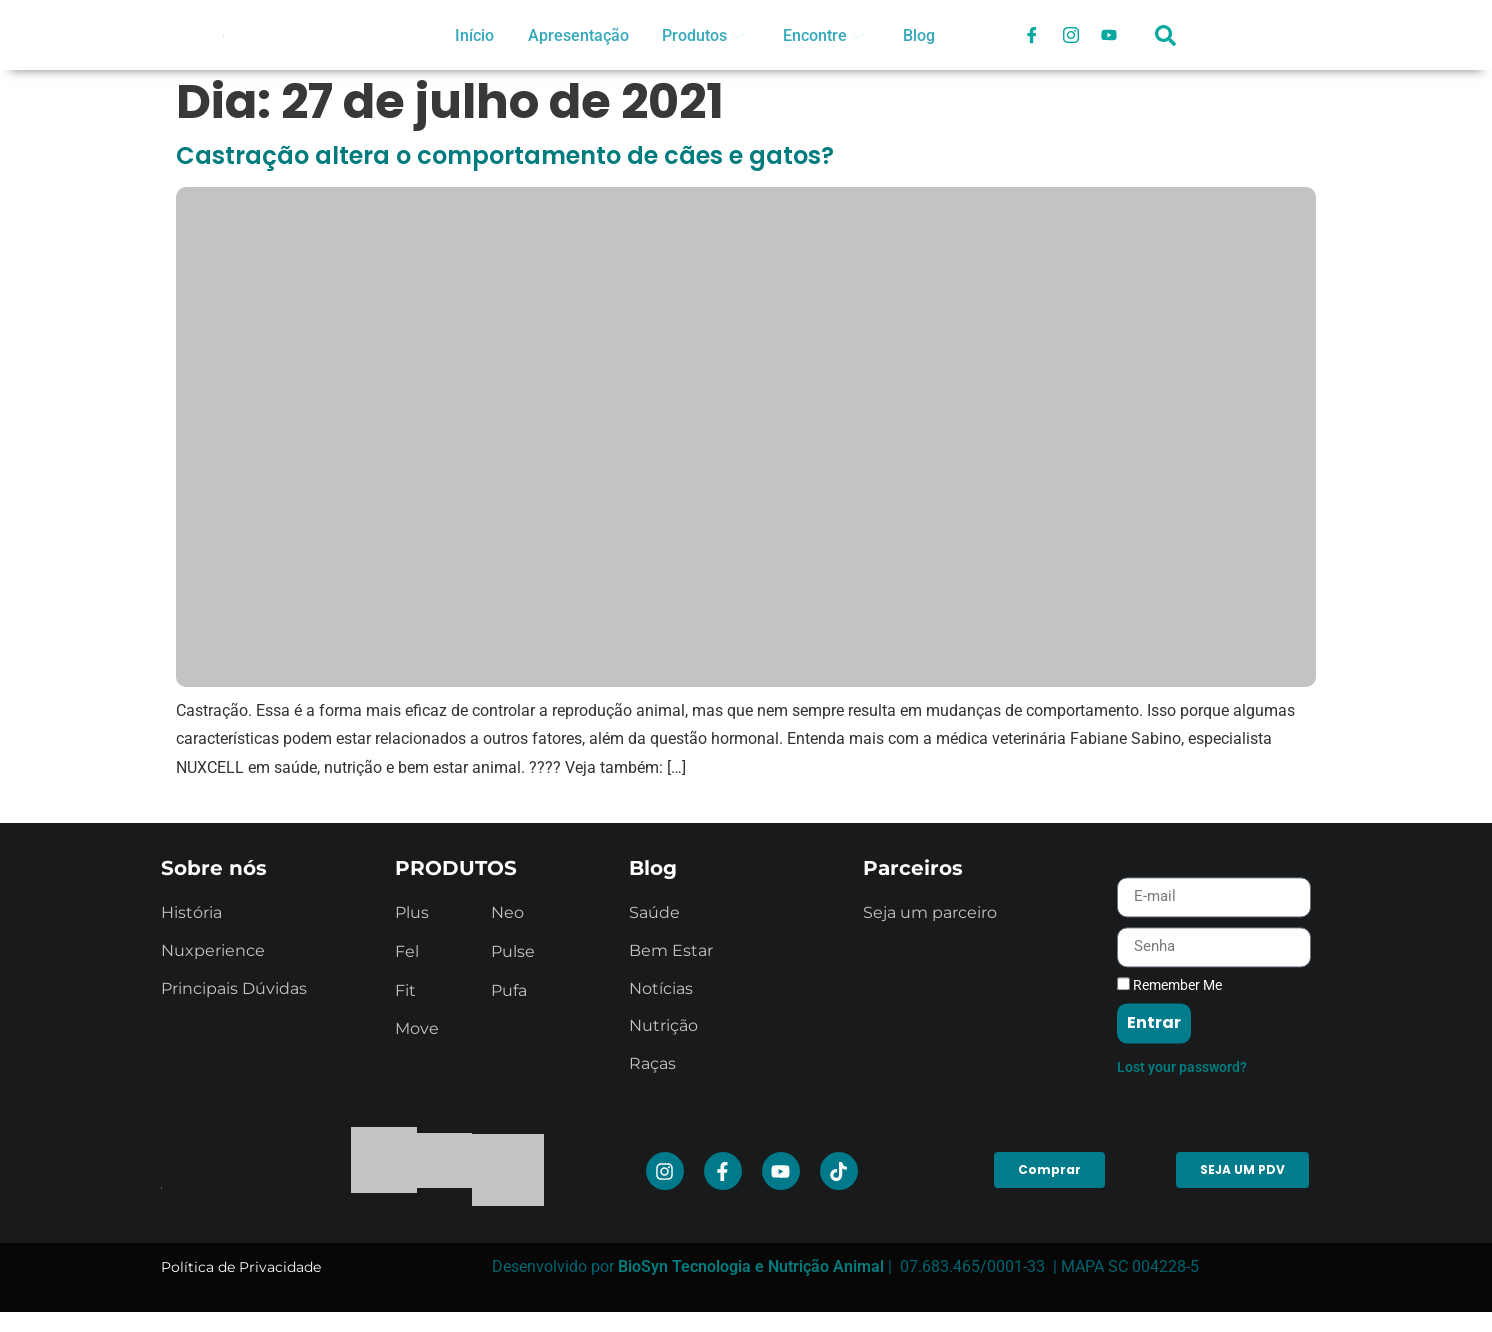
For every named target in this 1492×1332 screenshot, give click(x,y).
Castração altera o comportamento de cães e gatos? (505, 155)
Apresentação (576, 35)
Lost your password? (1182, 1227)
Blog (919, 35)
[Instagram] (1071, 35)
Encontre (822, 35)
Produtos (700, 35)
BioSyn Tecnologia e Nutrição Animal (751, 1266)
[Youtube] (1111, 35)
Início (473, 35)
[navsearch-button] (1166, 45)
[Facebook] (1031, 35)
